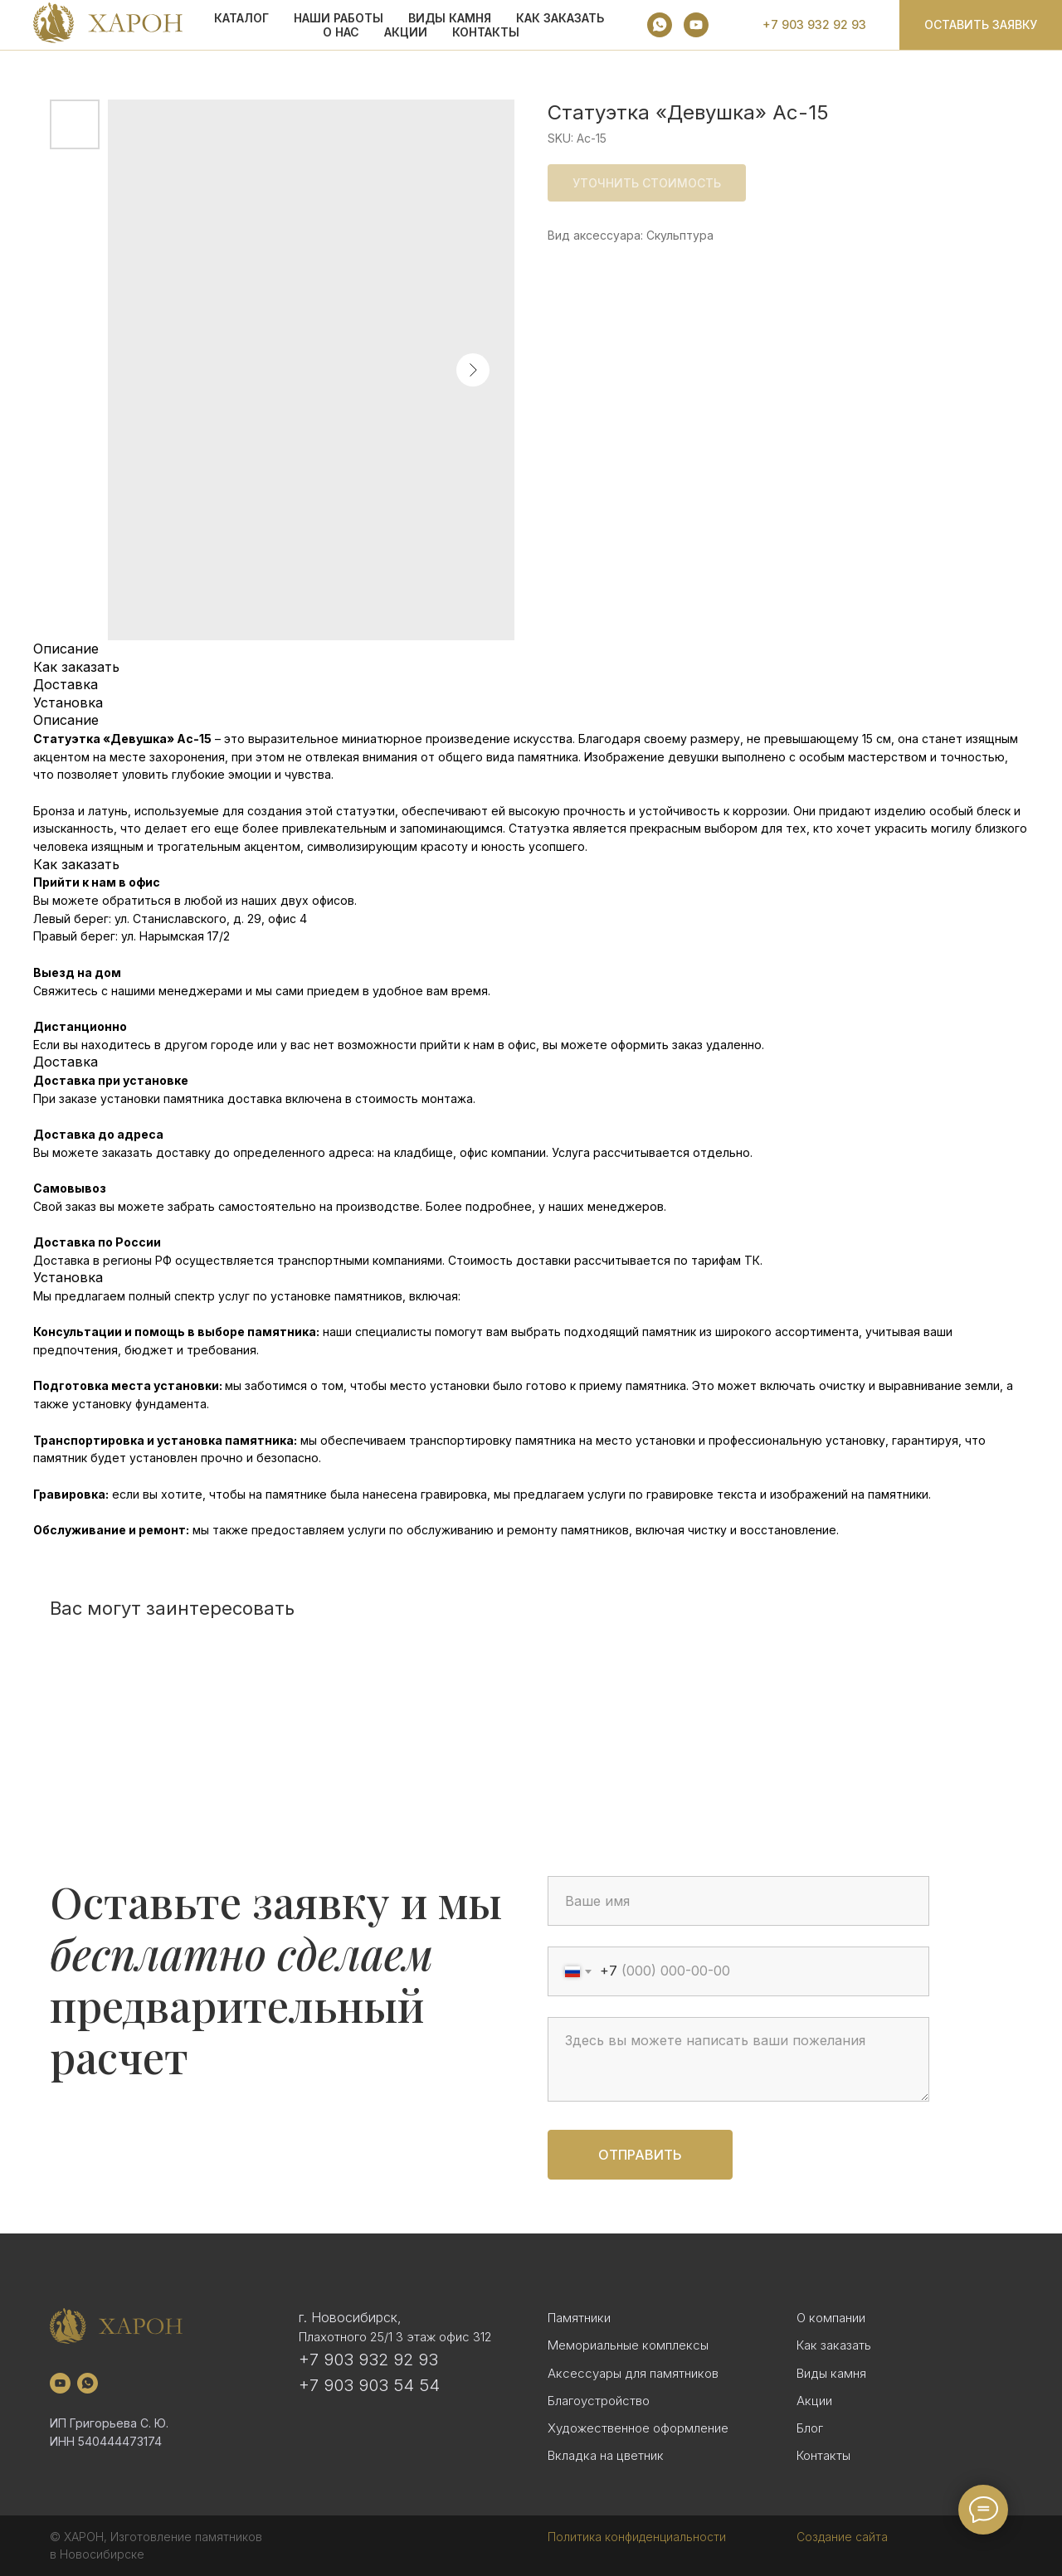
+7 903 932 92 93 (368, 2359)
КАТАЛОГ (241, 18)
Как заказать (833, 2345)
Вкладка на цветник (606, 2455)
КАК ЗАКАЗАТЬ (560, 18)
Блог (809, 2428)
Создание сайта (842, 2537)
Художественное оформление (638, 2428)
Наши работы (338, 18)
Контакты (485, 32)
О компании (830, 2318)
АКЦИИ (405, 32)
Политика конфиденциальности (637, 2537)
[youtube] (696, 24)
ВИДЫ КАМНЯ (449, 18)
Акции (814, 2400)
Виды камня (831, 2373)
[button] (980, 25)
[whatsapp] (659, 24)
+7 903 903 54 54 (369, 2385)
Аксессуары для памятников (633, 2373)
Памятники (579, 2318)
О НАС (341, 32)
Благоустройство (599, 2400)
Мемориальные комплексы (628, 2345)
